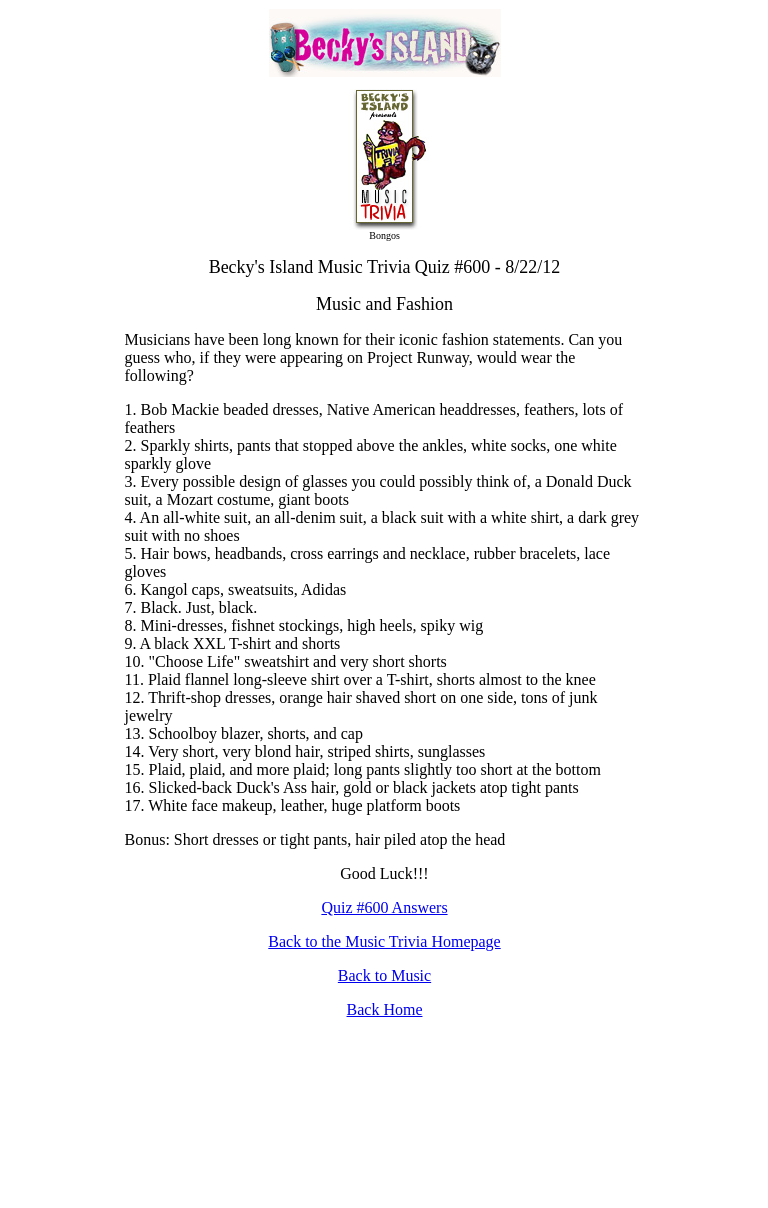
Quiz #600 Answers (384, 907)
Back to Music (384, 975)
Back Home (385, 1009)
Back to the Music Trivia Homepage (384, 941)
